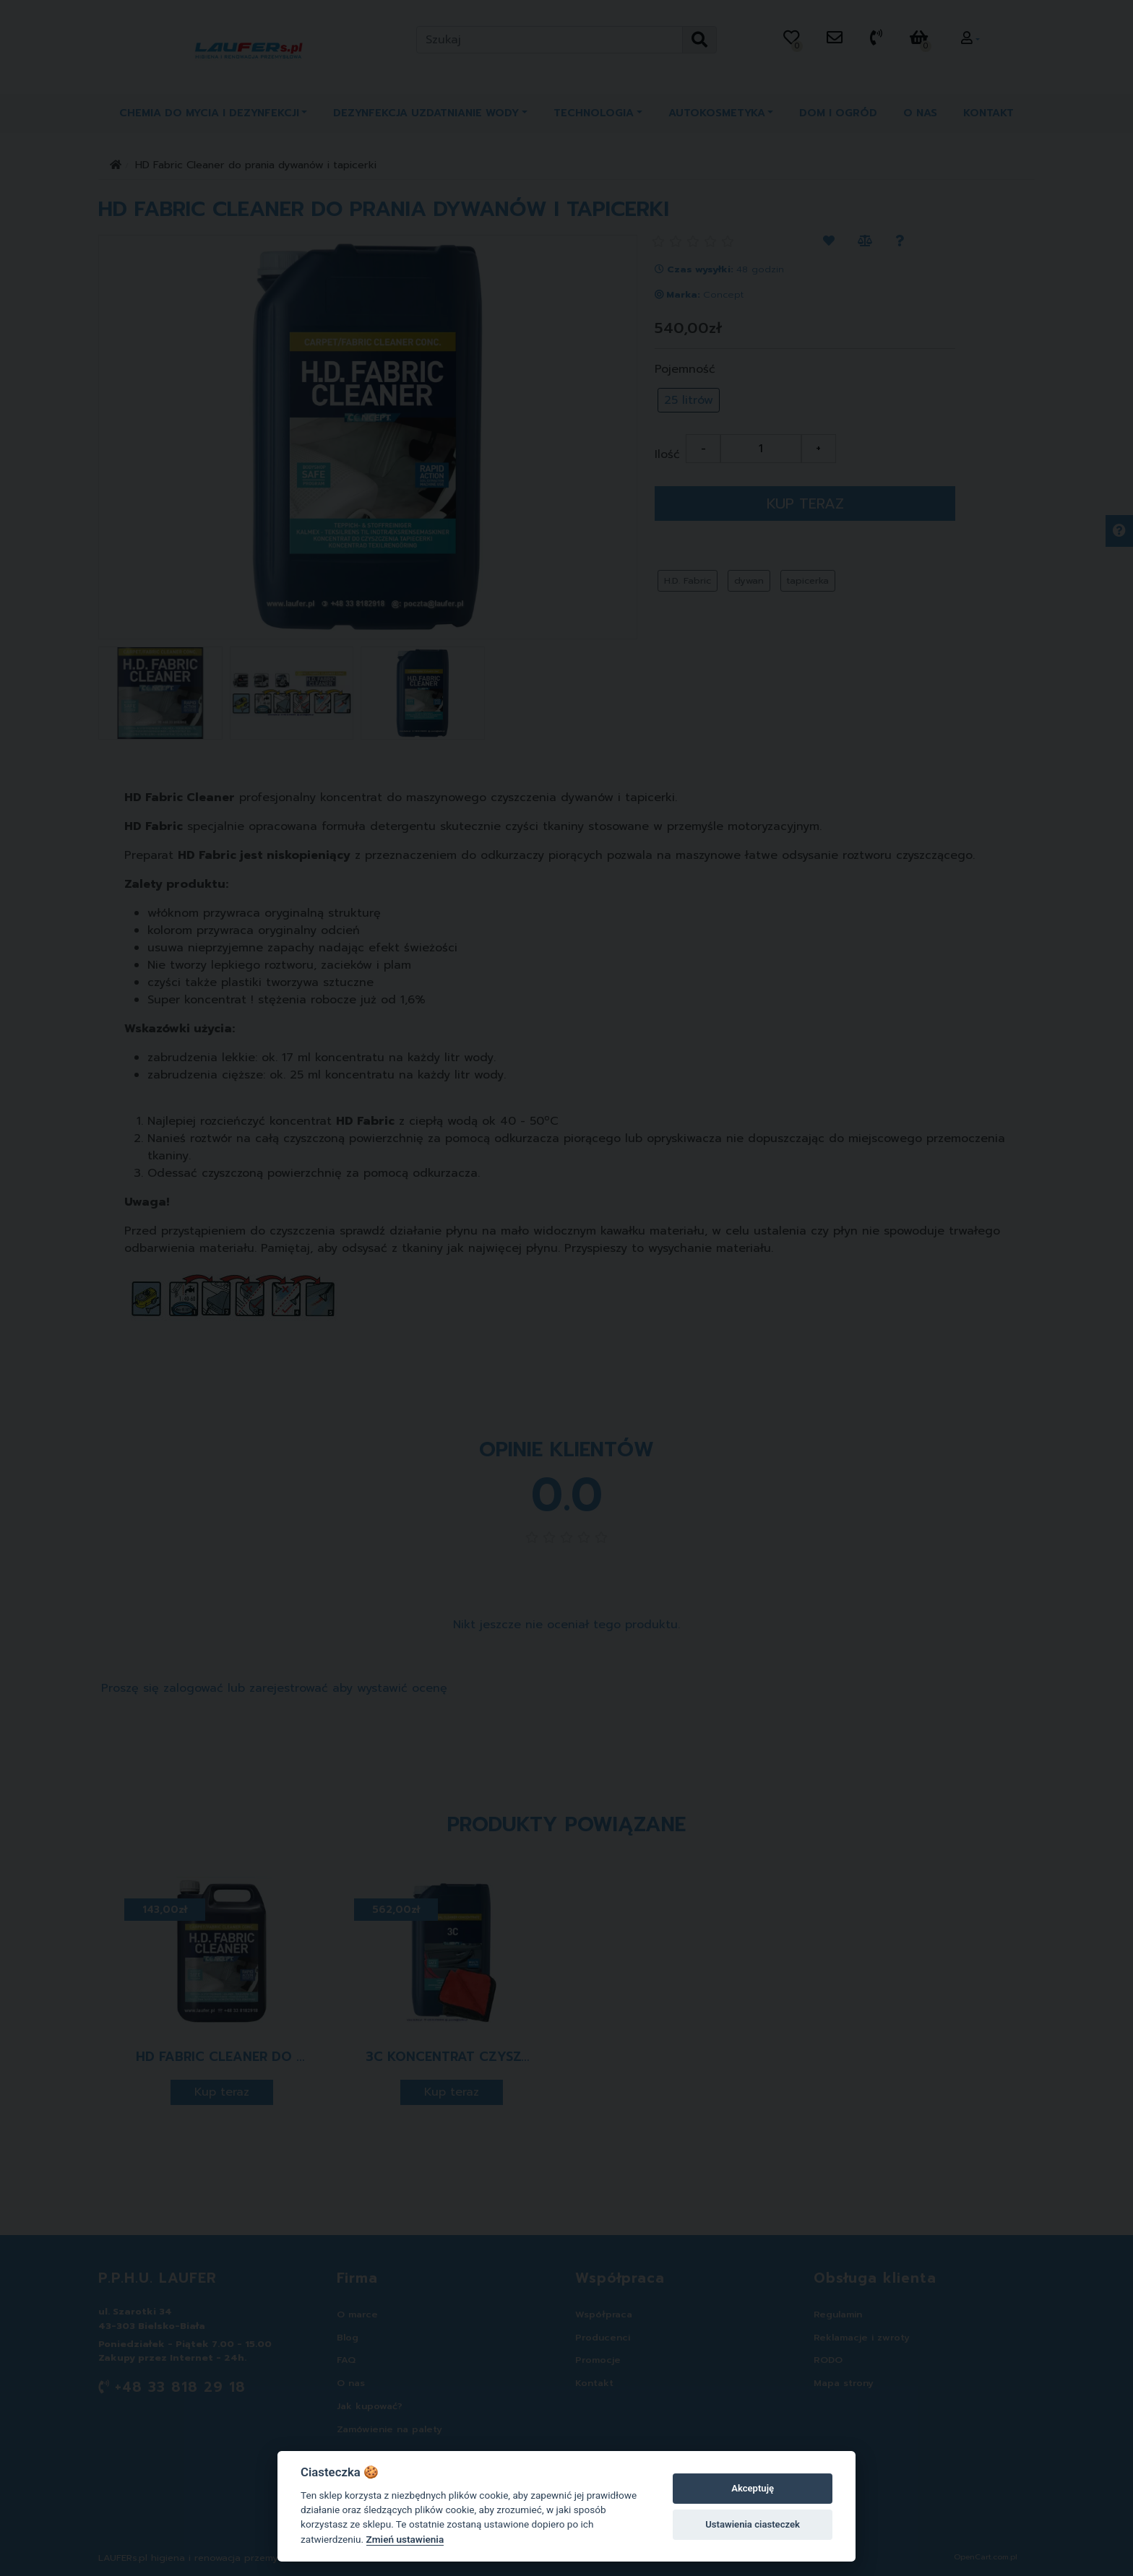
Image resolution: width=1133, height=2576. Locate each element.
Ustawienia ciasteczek (752, 2524)
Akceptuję (752, 2488)
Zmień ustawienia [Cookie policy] (405, 2539)
